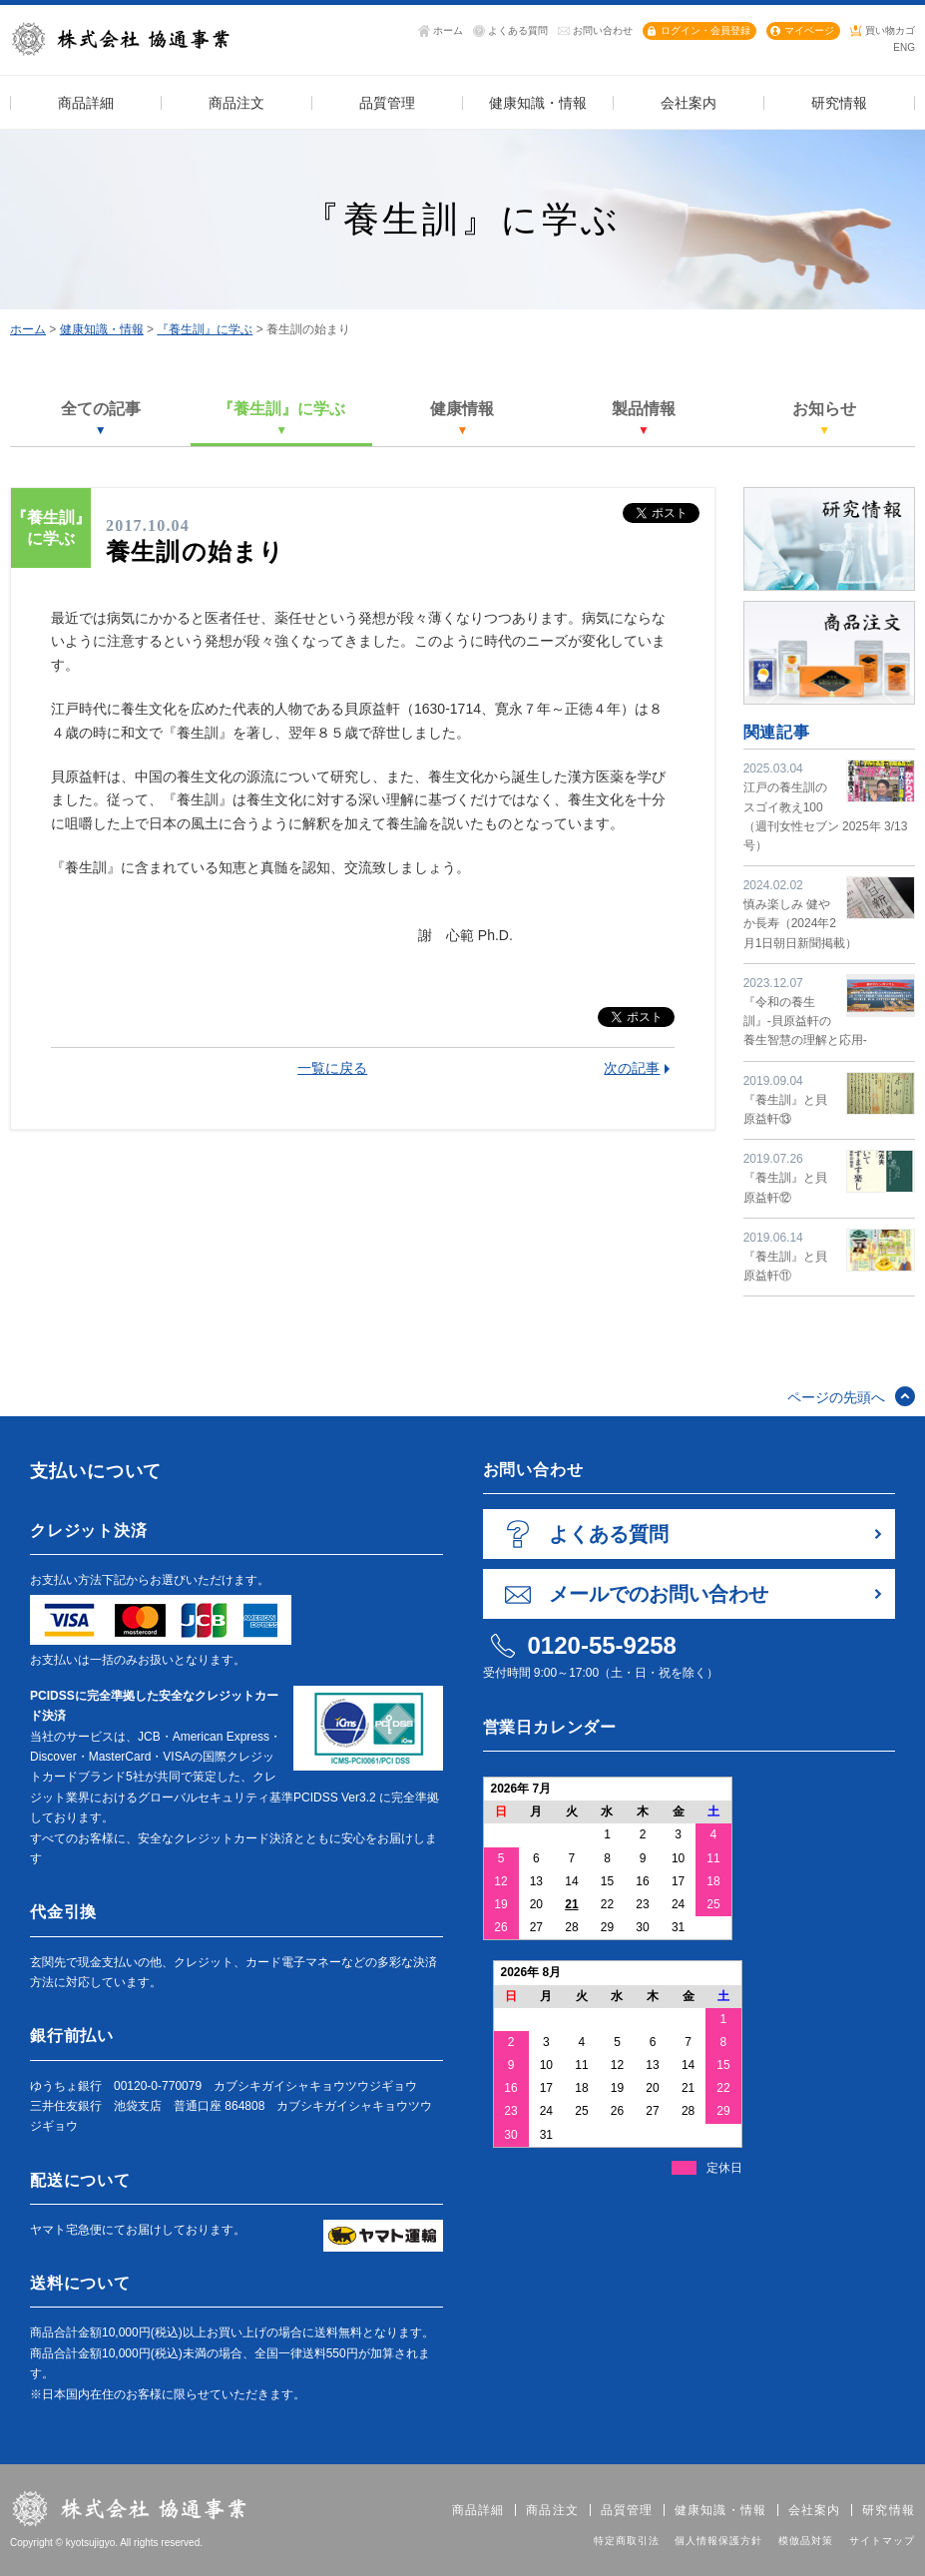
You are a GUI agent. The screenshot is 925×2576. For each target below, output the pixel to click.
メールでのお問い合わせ (658, 1594)
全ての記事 (101, 418)
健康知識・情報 (102, 329)
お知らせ (824, 418)
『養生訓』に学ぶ (204, 329)
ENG (904, 47)
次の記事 (632, 1068)
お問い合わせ (603, 30)
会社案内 (814, 2510)
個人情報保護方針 (718, 2540)
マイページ (809, 30)
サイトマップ (882, 2540)
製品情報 (644, 418)
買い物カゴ (890, 30)
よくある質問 (518, 30)
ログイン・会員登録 (705, 30)
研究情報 (888, 2510)
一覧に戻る (332, 1068)
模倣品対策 (805, 2540)
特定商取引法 (627, 2540)
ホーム (448, 30)
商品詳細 (478, 2510)
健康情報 (462, 418)
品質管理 (627, 2510)
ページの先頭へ (836, 1397)
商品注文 (552, 2510)
